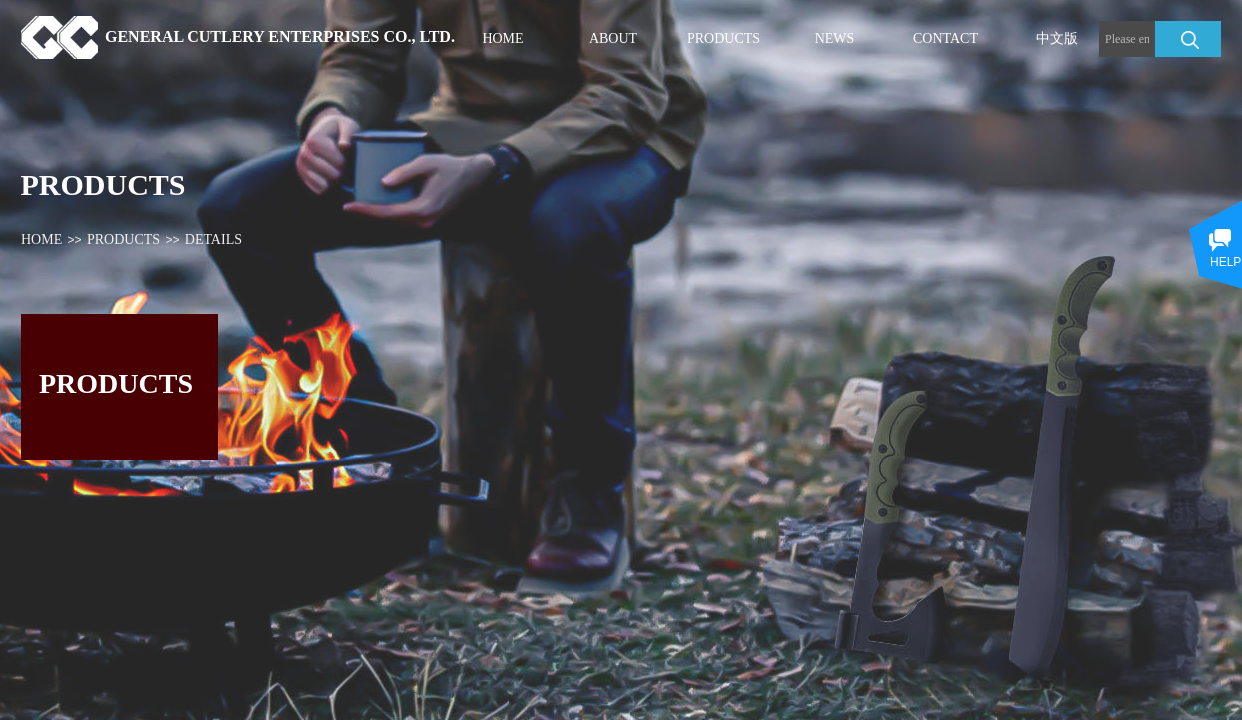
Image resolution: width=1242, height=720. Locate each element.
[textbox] (1127, 39)
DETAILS (213, 239)
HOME (41, 239)
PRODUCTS (123, 239)
